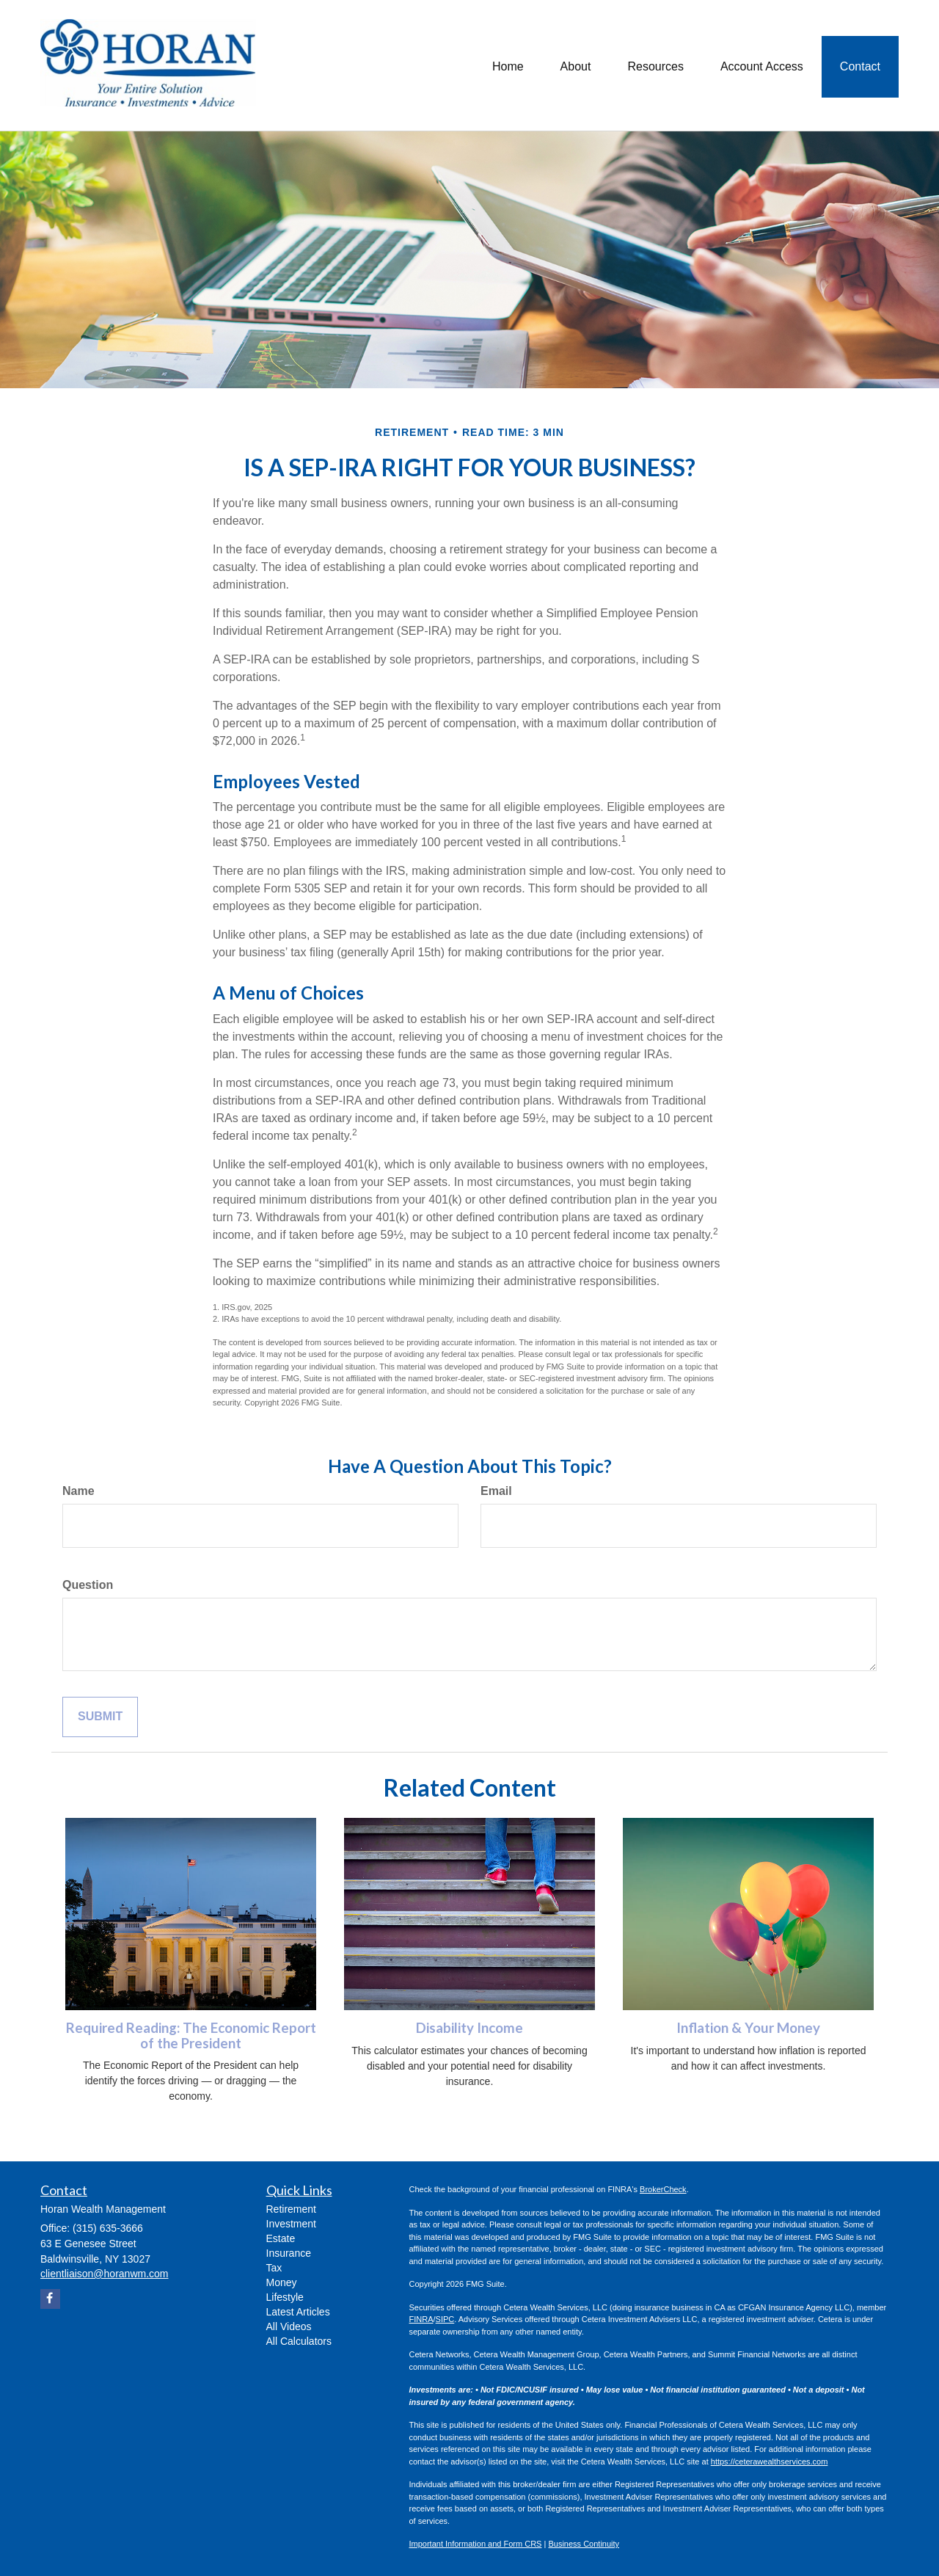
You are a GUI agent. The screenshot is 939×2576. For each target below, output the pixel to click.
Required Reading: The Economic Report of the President (191, 2035)
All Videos (289, 2326)
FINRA (421, 2319)
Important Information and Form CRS (475, 2543)
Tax (274, 2268)
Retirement (291, 2209)
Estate (281, 2238)
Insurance (288, 2253)
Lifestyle (285, 2297)
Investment (291, 2224)
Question (87, 1585)
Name (78, 1491)
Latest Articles (298, 2312)
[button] (576, 65)
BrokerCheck (663, 2189)
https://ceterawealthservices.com (769, 2461)
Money (281, 2282)
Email (496, 1491)
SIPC (445, 2319)
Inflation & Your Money (748, 2028)
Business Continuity (583, 2543)
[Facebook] (50, 2299)
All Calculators (299, 2341)
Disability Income (469, 2028)
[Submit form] (100, 1717)
